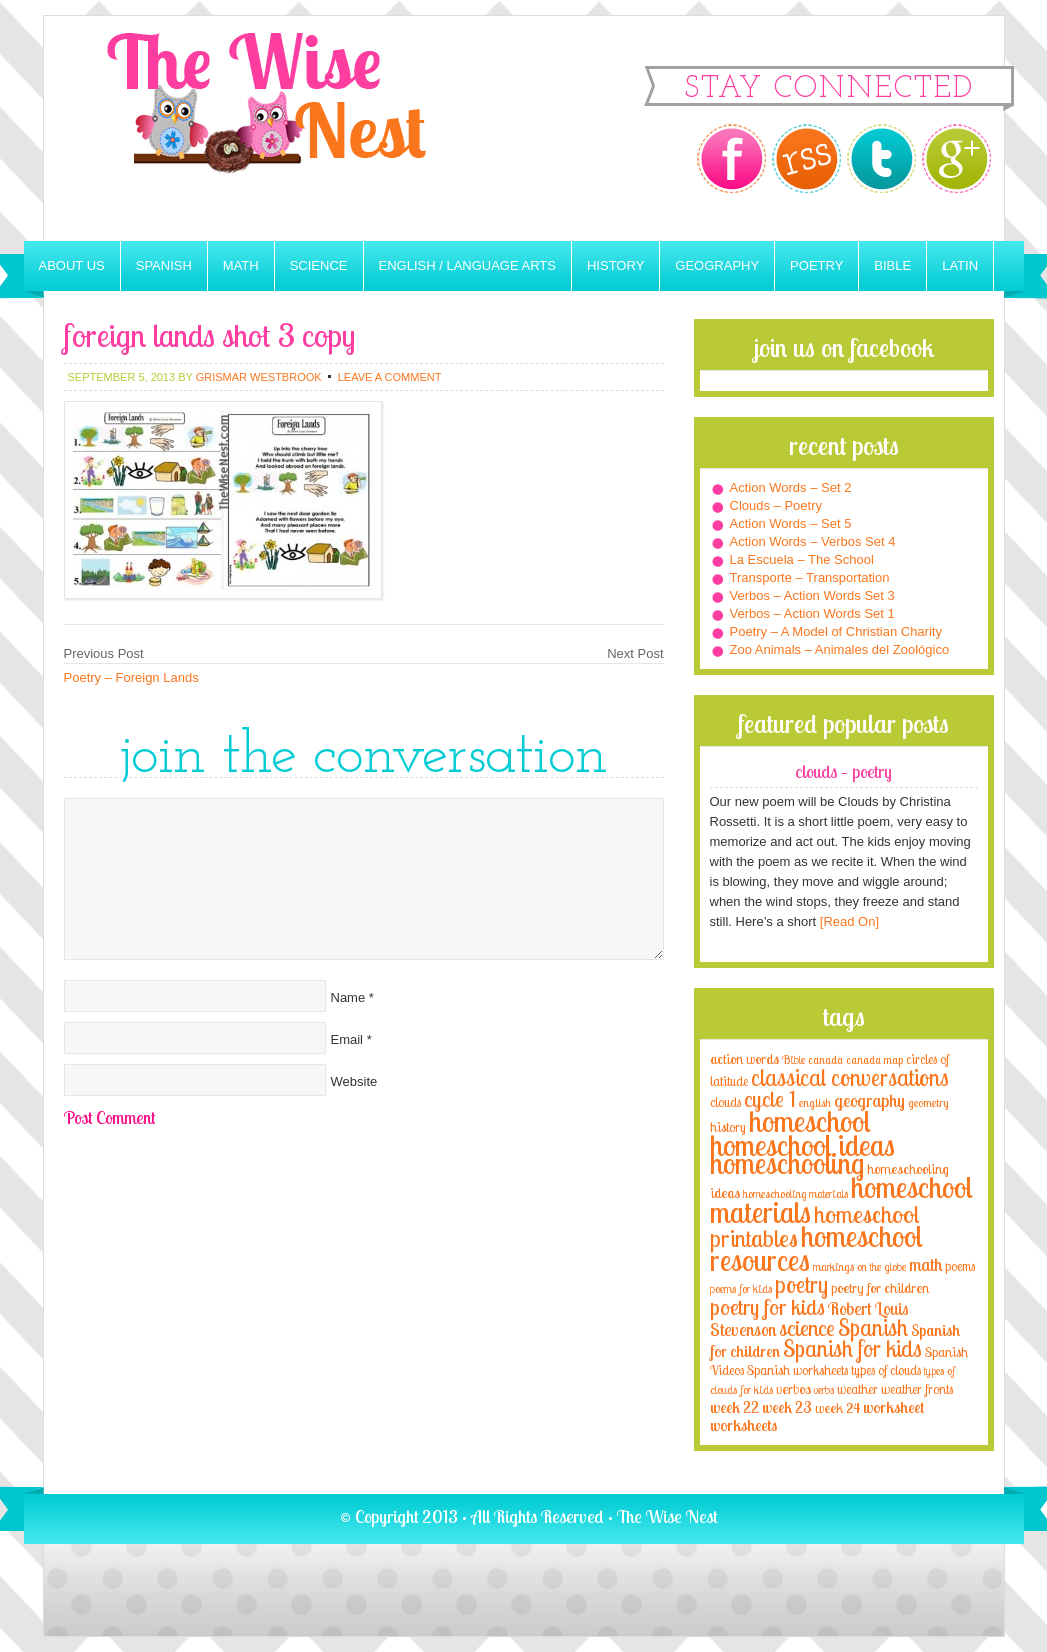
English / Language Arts (467, 265)
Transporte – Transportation (810, 577)
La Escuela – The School (802, 559)
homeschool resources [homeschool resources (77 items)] (816, 1248)
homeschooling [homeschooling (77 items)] (787, 1163)
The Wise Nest (294, 128)
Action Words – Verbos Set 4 (813, 541)
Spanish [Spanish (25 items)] (873, 1327)
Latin (960, 265)
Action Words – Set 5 (791, 523)
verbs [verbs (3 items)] (824, 1389)
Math (241, 265)
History (615, 265)
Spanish (164, 265)
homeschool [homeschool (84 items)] (810, 1121)
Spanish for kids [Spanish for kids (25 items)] (852, 1348)
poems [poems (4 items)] (960, 1266)
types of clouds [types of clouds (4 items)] (886, 1370)
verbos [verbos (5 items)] (793, 1388)
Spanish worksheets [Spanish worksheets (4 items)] (797, 1370)
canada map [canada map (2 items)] (874, 1060)
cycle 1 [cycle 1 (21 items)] (770, 1098)
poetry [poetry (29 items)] (801, 1284)
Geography (717, 265)
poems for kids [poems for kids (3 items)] (741, 1288)
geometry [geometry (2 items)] (928, 1103)
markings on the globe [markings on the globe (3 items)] (859, 1266)
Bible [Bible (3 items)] (793, 1059)
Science (319, 265)
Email (347, 1039)
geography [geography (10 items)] (869, 1100)
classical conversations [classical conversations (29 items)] (850, 1077)
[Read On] (847, 921)
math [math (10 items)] (925, 1264)
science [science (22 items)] (807, 1327)
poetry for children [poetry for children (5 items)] (880, 1287)
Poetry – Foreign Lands (131, 677)
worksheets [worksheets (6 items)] (743, 1425)
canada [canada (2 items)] (825, 1060)
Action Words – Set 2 (791, 487)
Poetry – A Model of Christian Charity (836, 631)
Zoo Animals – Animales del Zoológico (840, 649)
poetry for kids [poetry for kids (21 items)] (767, 1306)
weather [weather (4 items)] (857, 1389)
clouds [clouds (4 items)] (725, 1102)
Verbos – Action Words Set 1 (812, 613)
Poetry (816, 265)
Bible (892, 265)
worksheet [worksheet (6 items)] (893, 1407)
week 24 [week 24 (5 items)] (837, 1407)
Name (348, 997)
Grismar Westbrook (259, 377)
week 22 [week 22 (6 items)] (734, 1407)
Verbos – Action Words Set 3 (812, 595)
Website (354, 1081)
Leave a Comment (390, 377)
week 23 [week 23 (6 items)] (787, 1407)
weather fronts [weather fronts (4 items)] (917, 1389)
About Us (72, 265)
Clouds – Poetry (776, 505)
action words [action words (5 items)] (744, 1058)
